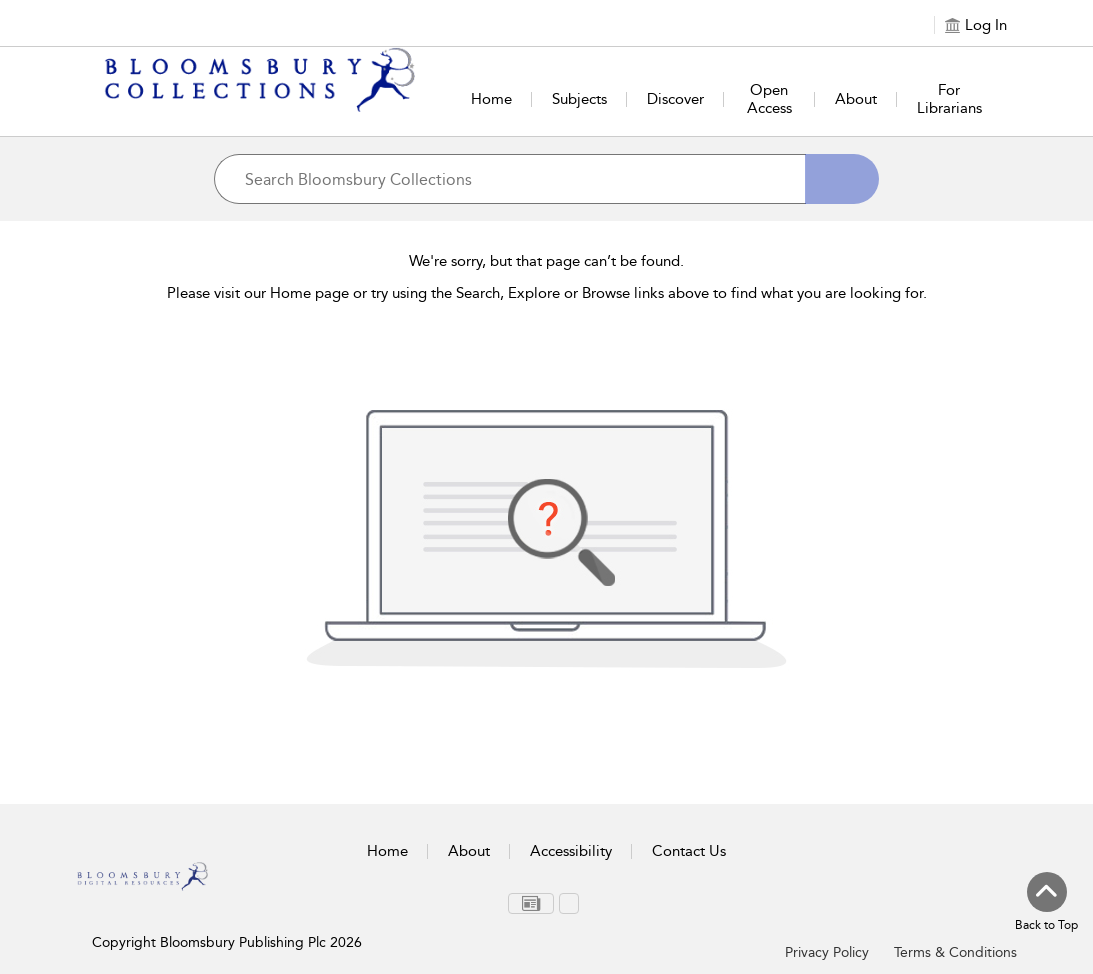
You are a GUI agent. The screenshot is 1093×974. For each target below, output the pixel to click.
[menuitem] (531, 903)
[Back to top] (1046, 903)
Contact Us (689, 851)
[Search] (842, 179)
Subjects (579, 99)
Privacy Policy (827, 952)
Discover (675, 99)
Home (491, 99)
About (856, 99)
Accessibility (571, 851)
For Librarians (949, 99)
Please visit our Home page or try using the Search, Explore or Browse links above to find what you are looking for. (547, 293)
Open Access (769, 99)
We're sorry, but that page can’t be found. (546, 261)
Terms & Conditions (955, 952)
